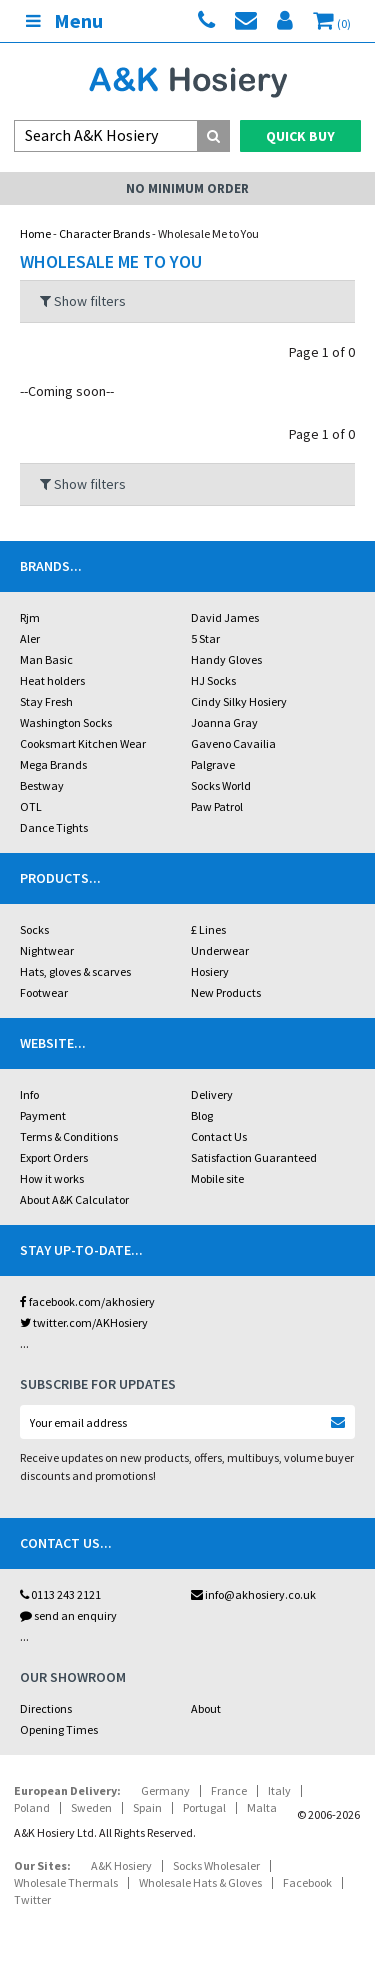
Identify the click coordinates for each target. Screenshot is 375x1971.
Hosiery (210, 971)
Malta (262, 1807)
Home (35, 233)
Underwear (220, 950)
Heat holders (52, 680)
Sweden (91, 1807)
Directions (46, 1708)
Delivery (212, 1094)
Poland (32, 1807)
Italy (279, 1790)
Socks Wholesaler (216, 1865)
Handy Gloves (226, 659)
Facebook (307, 1882)
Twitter (32, 1899)
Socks (34, 929)
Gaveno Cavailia (233, 743)
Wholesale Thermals (66, 1882)
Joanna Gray (224, 722)
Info (29, 1094)
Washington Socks (66, 722)
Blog (202, 1115)
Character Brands (104, 233)
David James (225, 617)
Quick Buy (300, 136)
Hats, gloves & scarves (75, 971)
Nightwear (47, 950)
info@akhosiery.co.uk (253, 1594)
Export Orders (54, 1157)
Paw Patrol (217, 806)
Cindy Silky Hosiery (239, 701)
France (229, 1790)
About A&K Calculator (74, 1199)
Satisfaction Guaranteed (254, 1157)
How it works (52, 1178)
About (206, 1708)
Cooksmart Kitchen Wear (83, 743)
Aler (30, 638)
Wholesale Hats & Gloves (200, 1882)
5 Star (205, 638)
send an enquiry (68, 1615)
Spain (147, 1807)
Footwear (44, 992)
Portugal (204, 1807)
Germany (165, 1790)
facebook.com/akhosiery (87, 1301)
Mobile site (217, 1178)
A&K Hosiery (121, 1865)
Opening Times (59, 1729)
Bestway (42, 785)
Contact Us (219, 1136)
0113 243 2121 (60, 1594)
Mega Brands (53, 764)
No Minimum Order (187, 188)
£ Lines (208, 929)
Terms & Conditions (69, 1136)
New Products (226, 992)
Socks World (221, 785)
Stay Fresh (46, 701)
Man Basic (46, 659)
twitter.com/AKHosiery (84, 1322)
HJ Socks (213, 680)
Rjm (30, 617)
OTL (31, 806)
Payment (43, 1115)
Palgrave (213, 764)
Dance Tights (54, 827)
